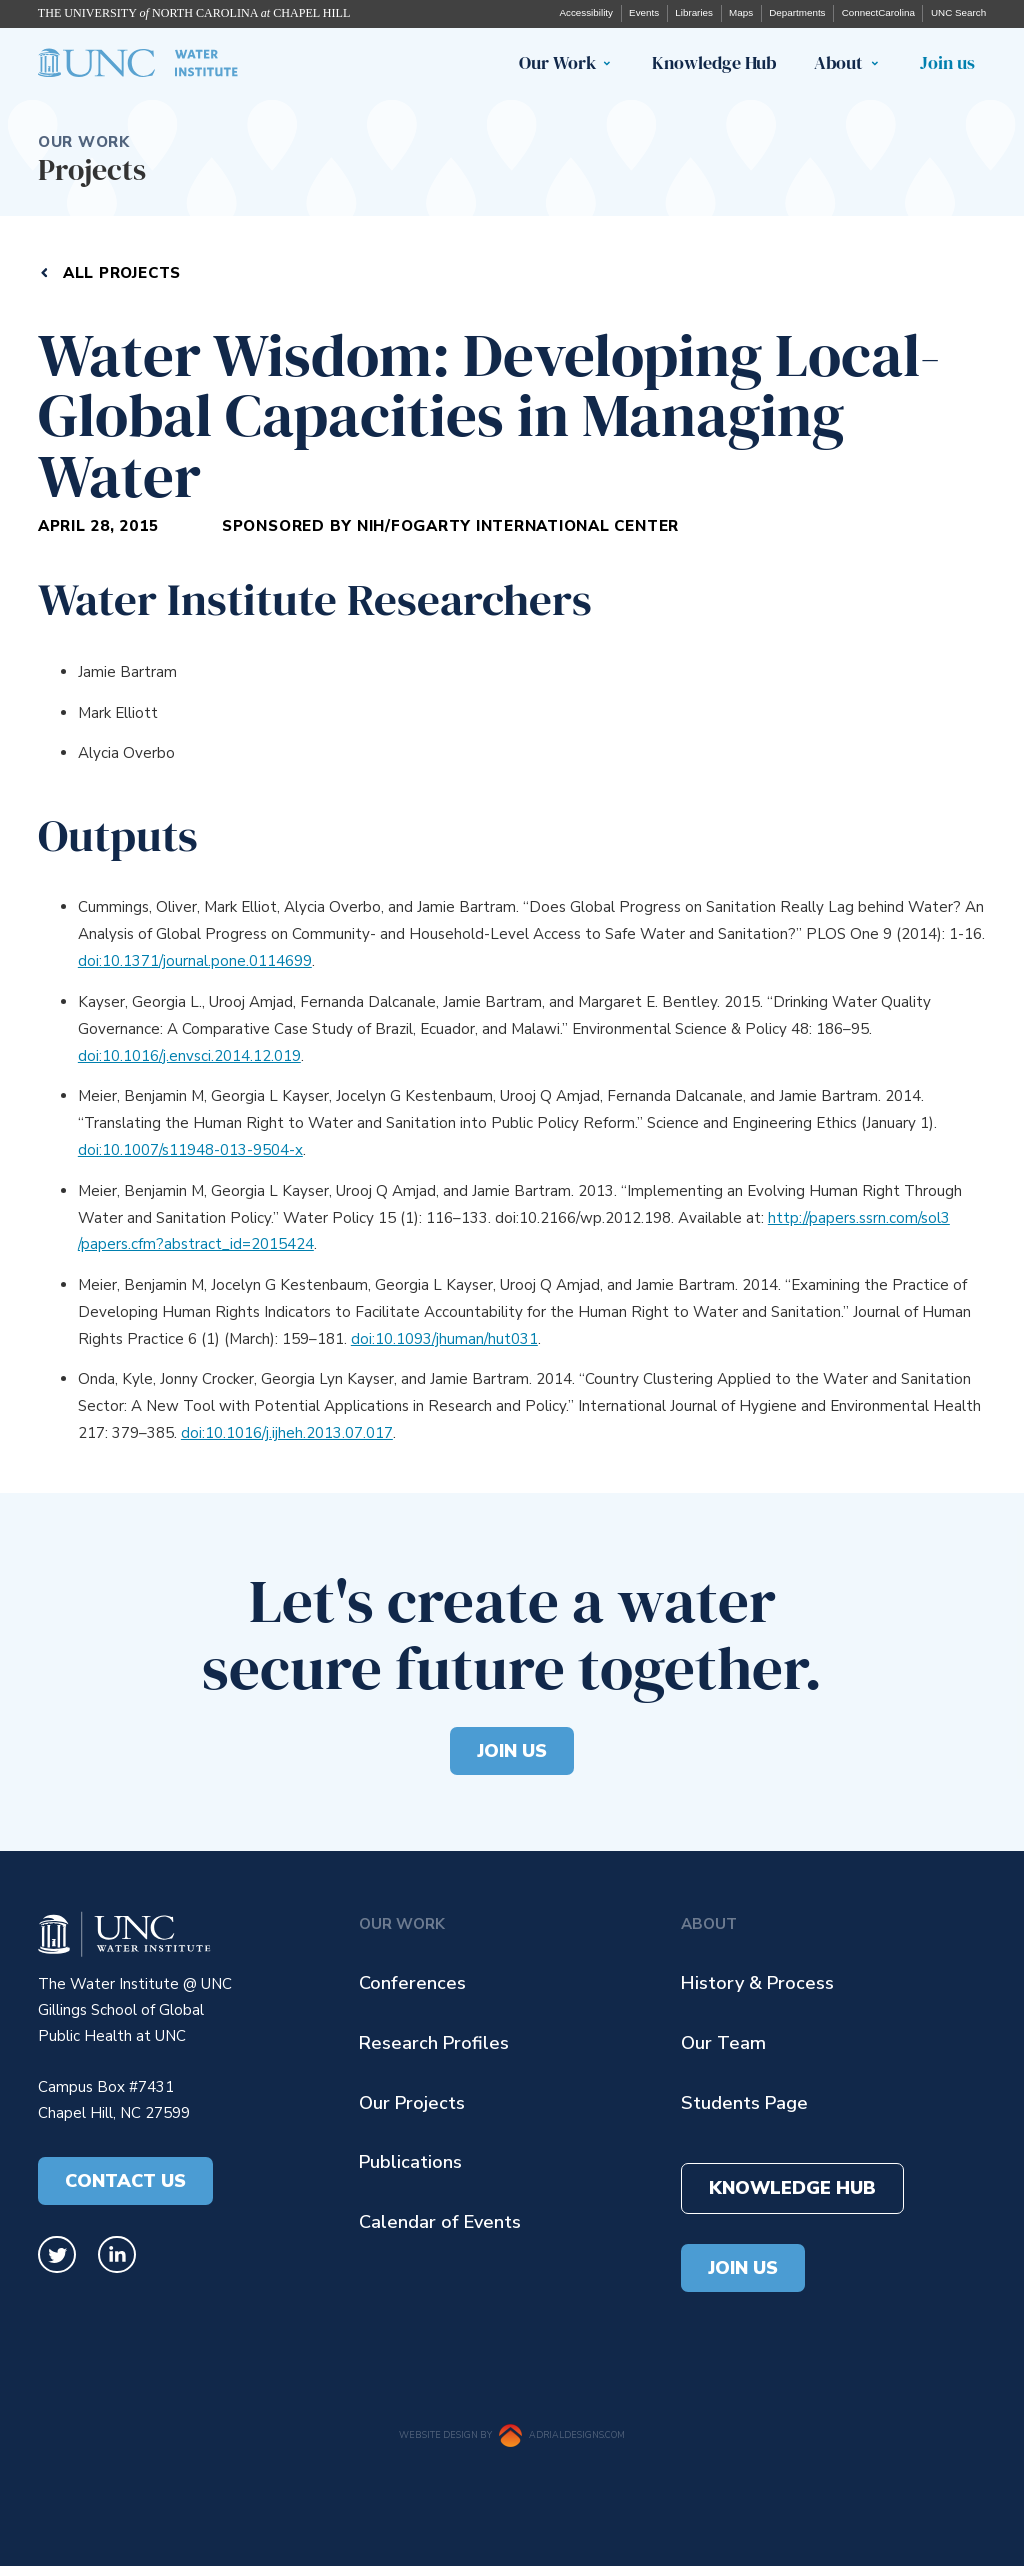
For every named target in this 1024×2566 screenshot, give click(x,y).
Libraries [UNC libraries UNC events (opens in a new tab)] (694, 12)
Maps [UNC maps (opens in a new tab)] (741, 12)
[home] (138, 63)
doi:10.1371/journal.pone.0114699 (195, 961)
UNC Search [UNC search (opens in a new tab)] (958, 12)
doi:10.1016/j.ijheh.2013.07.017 (287, 1433)
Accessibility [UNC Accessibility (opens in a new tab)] (586, 12)
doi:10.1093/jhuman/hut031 (444, 1339)
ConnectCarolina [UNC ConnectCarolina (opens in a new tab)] (878, 12)
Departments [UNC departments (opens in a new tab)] (797, 12)
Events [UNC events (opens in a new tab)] (644, 12)
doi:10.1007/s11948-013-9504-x (190, 1150)
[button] (612, 64)
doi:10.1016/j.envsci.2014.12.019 (189, 1056)
